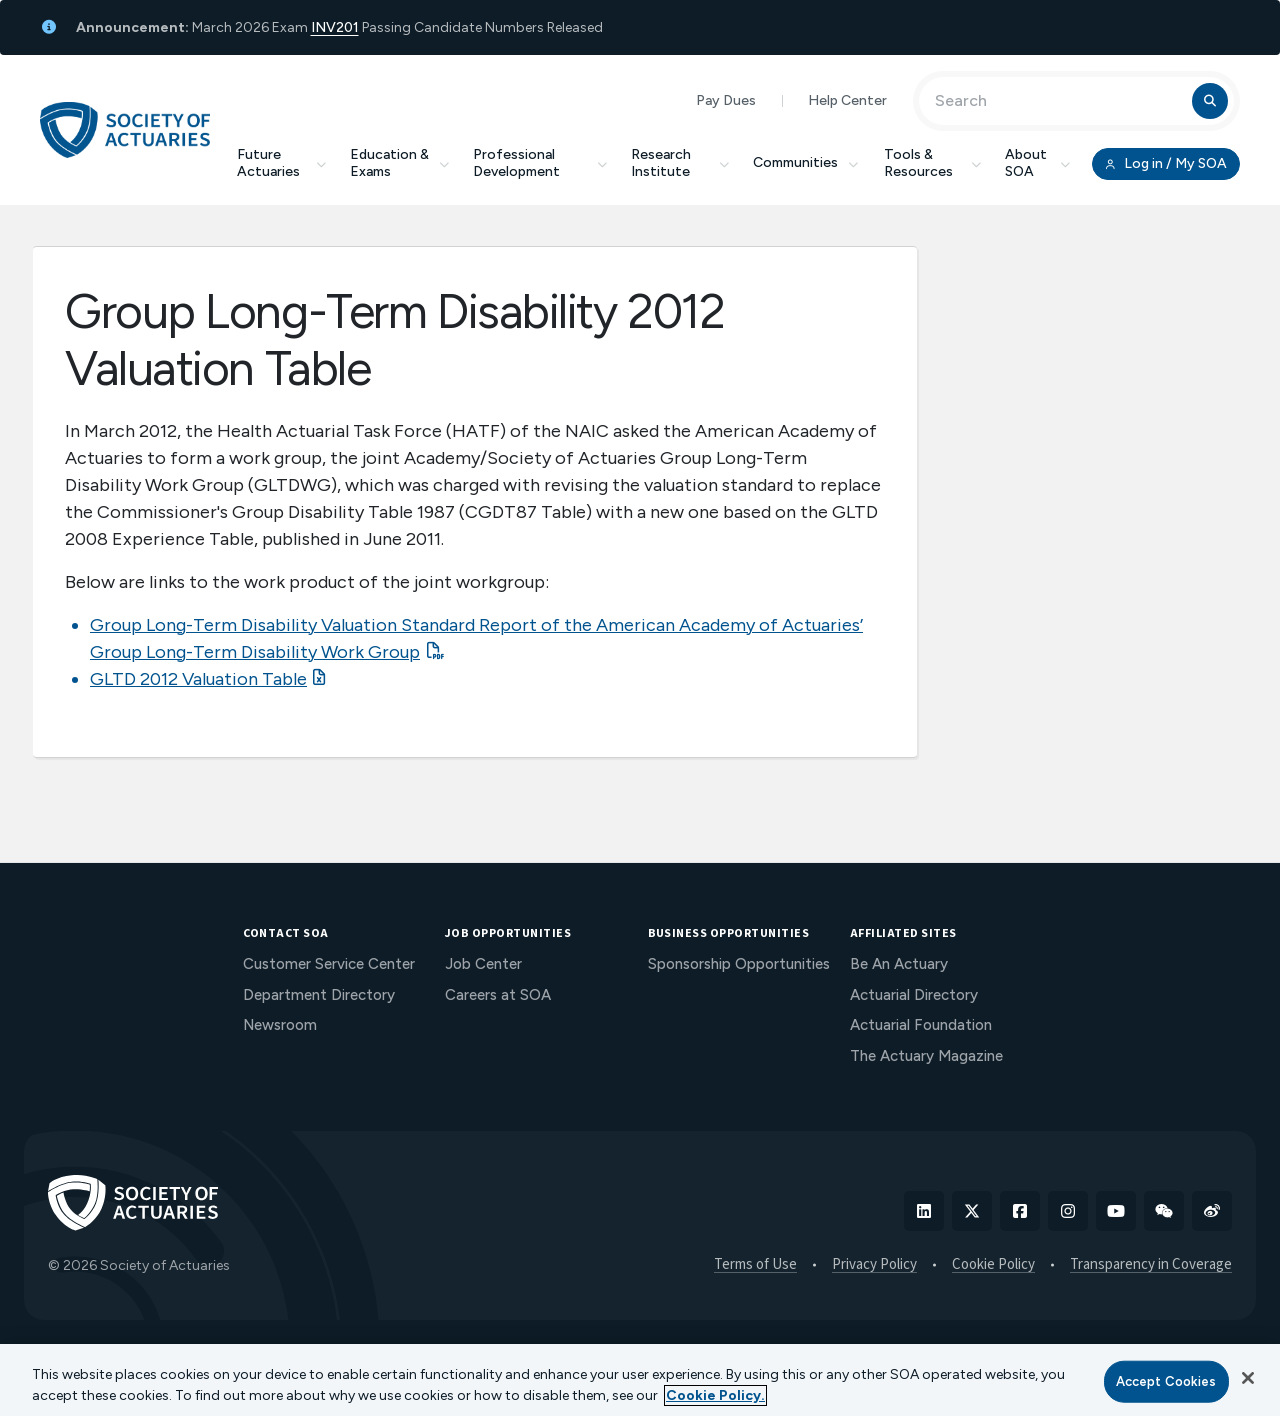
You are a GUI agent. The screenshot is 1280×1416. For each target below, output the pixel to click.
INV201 (335, 27)
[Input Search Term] (1058, 101)
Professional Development (540, 163)
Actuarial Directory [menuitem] (914, 995)
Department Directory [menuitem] (319, 995)
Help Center (847, 100)
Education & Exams (399, 163)
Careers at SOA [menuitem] (498, 995)
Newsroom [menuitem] (280, 1025)
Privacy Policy (874, 1265)
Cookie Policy (993, 1265)
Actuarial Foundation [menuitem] (921, 1025)
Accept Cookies (1166, 1381)
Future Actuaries (281, 163)
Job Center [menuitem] (483, 964)
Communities (807, 162)
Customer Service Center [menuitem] (329, 964)
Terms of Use (755, 1265)
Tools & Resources (932, 163)
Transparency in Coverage (1151, 1265)
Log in (1166, 164)
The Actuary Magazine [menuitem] (926, 1056)
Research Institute (680, 163)
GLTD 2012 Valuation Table (198, 679)
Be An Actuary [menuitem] (899, 964)
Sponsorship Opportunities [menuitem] (739, 964)
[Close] (1248, 1378)
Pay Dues (726, 100)
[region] (640, 1380)
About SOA (1037, 163)
